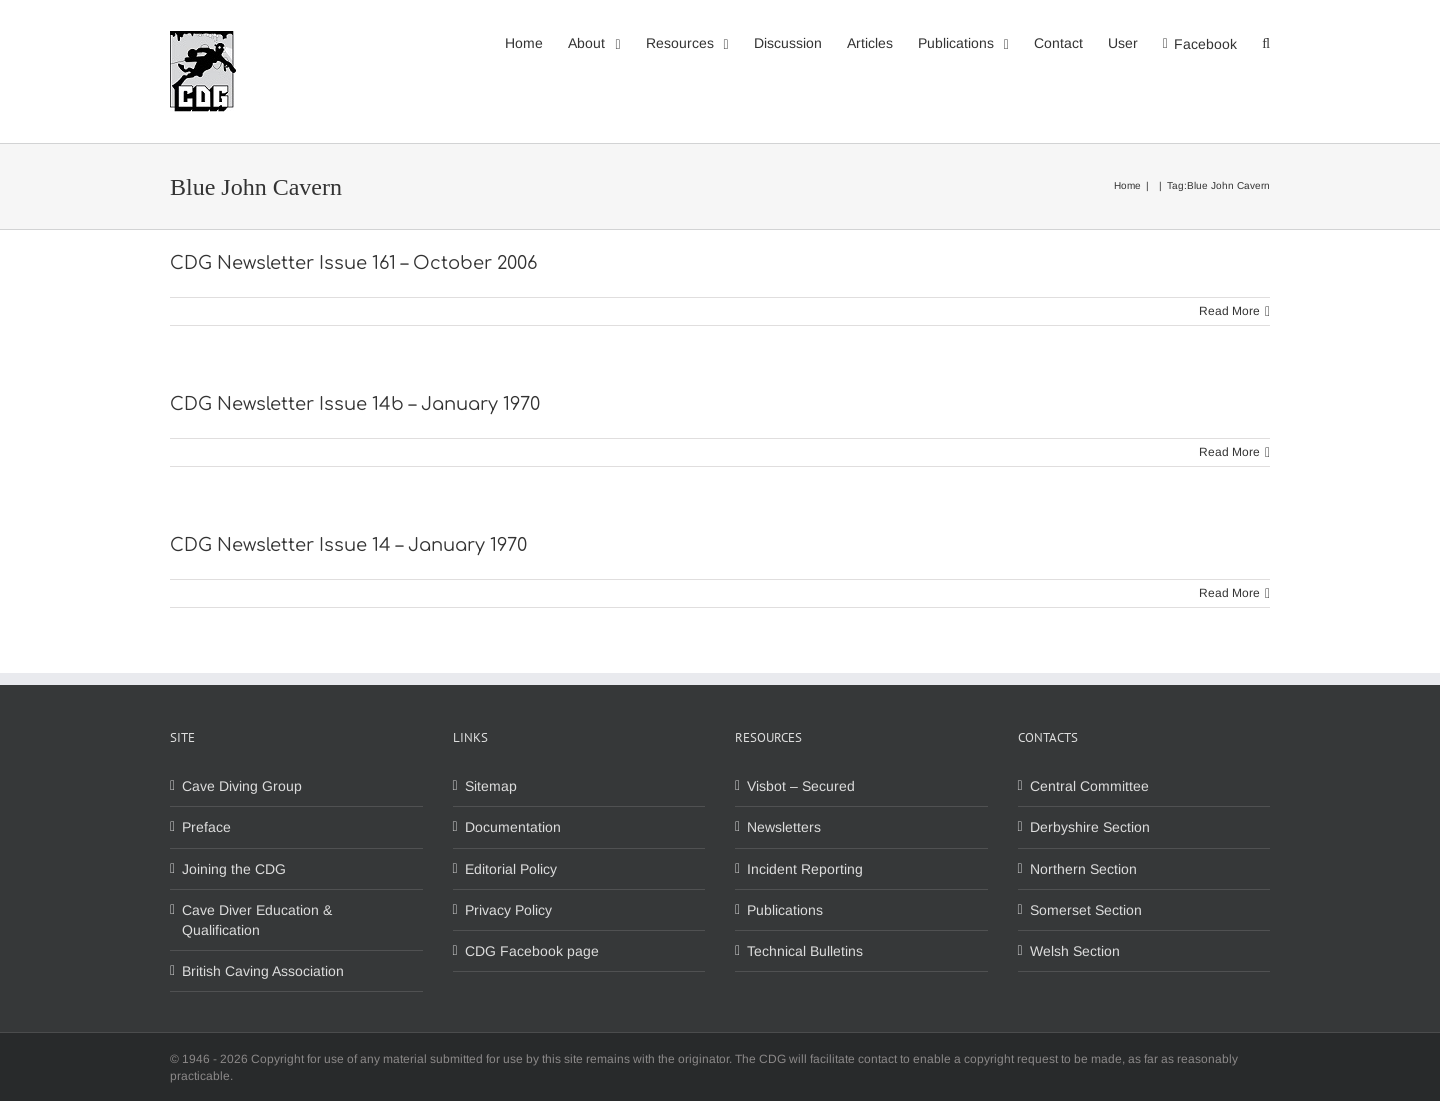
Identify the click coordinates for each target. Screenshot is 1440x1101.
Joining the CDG (234, 869)
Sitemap (491, 786)
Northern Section (1083, 869)
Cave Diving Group (242, 786)
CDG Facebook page (532, 951)
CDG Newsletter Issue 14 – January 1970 (348, 545)
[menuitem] (536, 42)
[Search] (1266, 42)
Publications (785, 910)
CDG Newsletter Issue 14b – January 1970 (355, 404)
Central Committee (1089, 786)
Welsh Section (1075, 951)
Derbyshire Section (1090, 827)
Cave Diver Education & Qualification (257, 920)
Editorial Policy (511, 869)
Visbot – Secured (801, 786)
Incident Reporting (805, 869)
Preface (206, 827)
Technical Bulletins (805, 951)
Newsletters (784, 827)
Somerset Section (1086, 910)
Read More (1229, 311)
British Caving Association (263, 971)
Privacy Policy (508, 910)
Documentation (513, 827)
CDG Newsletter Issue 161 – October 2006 (353, 263)
